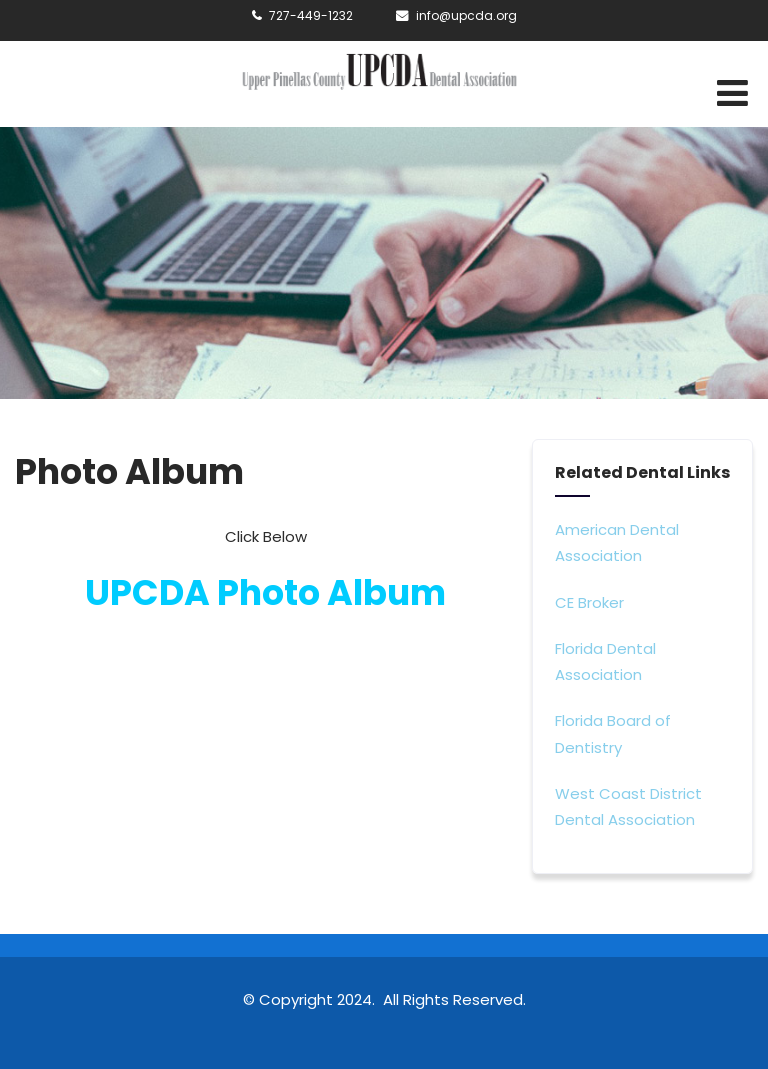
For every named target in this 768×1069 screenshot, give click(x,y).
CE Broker (589, 602)
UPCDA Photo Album (265, 592)
